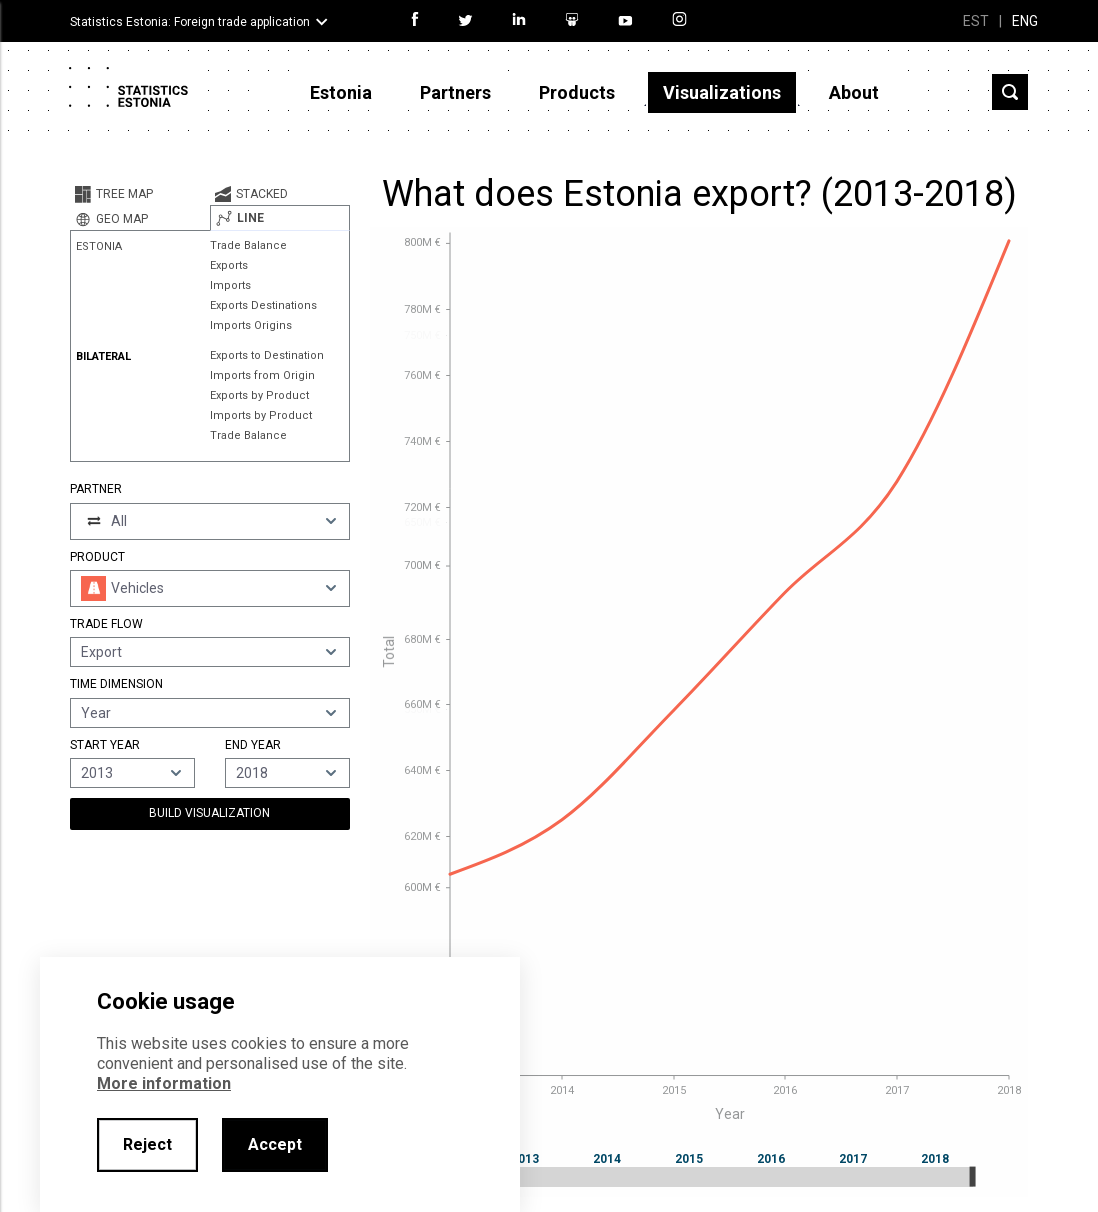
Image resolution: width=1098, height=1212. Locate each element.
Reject (147, 1144)
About (854, 92)
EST (976, 21)
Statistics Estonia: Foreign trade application (190, 22)
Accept (275, 1144)
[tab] (140, 194)
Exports (229, 265)
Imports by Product (261, 415)
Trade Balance (248, 245)
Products (577, 92)
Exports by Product (259, 395)
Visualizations (722, 92)
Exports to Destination (267, 355)
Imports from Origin (262, 375)
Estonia (341, 92)
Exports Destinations (263, 305)
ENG (1025, 21)
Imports (230, 285)
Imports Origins (251, 325)
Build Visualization (209, 813)
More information (164, 1083)
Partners (455, 92)
